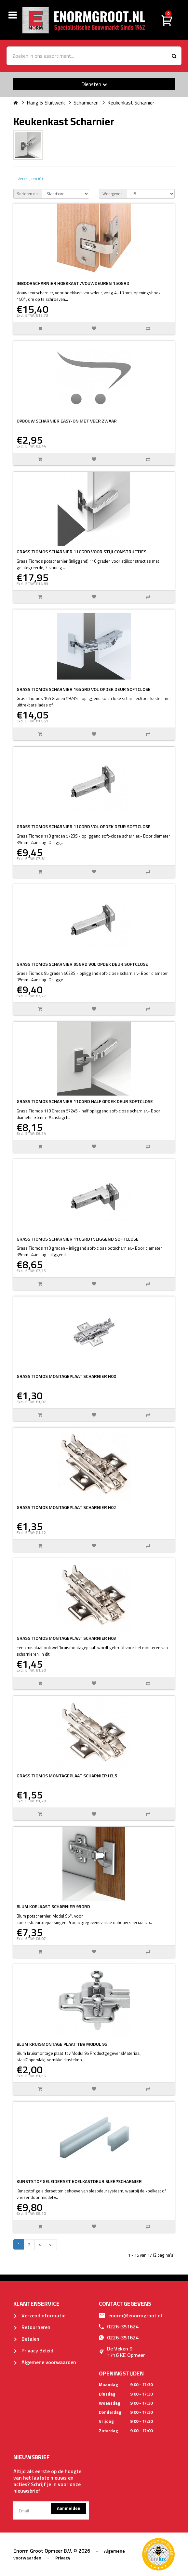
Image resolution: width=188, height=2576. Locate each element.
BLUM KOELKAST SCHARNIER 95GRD (53, 1906)
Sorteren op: (28, 193)
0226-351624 (119, 2326)
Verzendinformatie (39, 2315)
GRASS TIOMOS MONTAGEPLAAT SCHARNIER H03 (66, 1638)
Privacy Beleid (33, 2350)
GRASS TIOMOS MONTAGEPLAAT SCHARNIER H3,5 (67, 1775)
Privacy (62, 2557)
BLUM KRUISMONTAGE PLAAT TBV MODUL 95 (62, 2044)
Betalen (26, 2339)
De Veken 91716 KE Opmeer (122, 2351)
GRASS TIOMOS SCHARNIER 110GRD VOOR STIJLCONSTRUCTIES (81, 551)
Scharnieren (86, 102)
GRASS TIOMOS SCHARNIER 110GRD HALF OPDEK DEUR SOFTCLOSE (85, 1101)
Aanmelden (68, 2508)
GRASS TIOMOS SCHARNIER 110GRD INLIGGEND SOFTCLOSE (78, 1238)
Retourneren (31, 2327)
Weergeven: (113, 193)
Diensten (94, 84)
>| (51, 2244)
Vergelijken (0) (30, 179)
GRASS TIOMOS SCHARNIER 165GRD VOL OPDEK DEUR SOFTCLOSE (84, 689)
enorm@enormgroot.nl (130, 2315)
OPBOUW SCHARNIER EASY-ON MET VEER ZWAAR (67, 420)
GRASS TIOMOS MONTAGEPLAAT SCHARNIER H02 (66, 1507)
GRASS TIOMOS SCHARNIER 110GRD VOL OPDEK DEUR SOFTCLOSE (84, 826)
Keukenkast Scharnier (130, 102)
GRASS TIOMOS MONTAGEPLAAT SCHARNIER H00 (66, 1376)
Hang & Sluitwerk (46, 102)
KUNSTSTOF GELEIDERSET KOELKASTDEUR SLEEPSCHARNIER (79, 2181)
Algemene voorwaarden (44, 2362)
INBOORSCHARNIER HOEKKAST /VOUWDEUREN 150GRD (73, 283)
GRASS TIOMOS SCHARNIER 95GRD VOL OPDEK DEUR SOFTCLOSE (82, 964)
